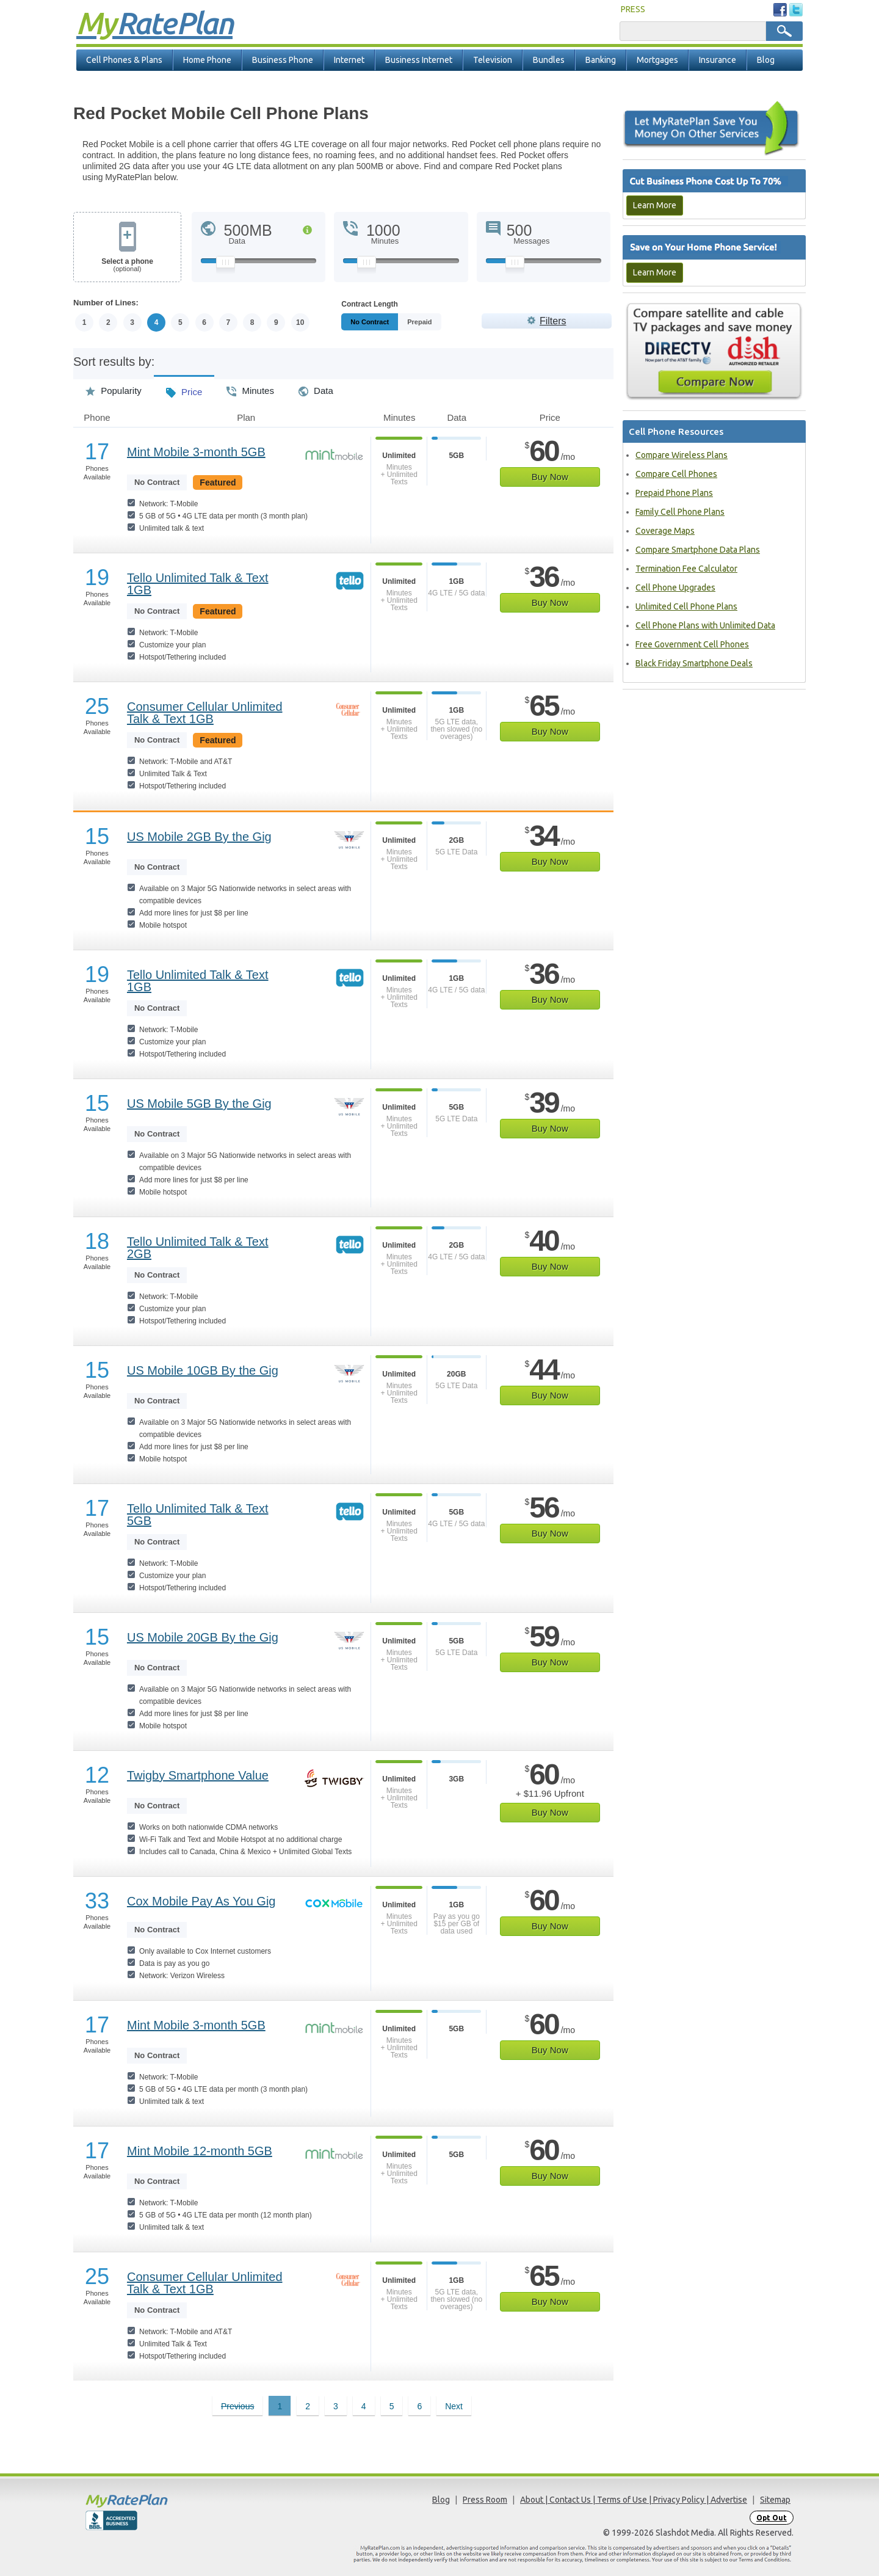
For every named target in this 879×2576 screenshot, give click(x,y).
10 (300, 322)
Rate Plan (154, 22)
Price (184, 388)
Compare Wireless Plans (681, 455)
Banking (600, 60)
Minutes (250, 386)
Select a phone (127, 265)
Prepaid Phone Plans (674, 493)
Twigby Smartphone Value (198, 1775)
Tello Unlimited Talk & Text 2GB (198, 1247)
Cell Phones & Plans (124, 60)
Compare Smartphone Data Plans (697, 550)
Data (315, 386)
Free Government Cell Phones (692, 644)
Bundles (549, 60)
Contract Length (369, 304)
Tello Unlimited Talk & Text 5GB (198, 1514)
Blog (766, 60)
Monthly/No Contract (383, 322)
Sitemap (775, 2500)
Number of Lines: (106, 303)
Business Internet (418, 60)
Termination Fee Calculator (686, 568)
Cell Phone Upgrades (675, 587)
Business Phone (282, 60)
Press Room (485, 2500)
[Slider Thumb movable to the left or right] (225, 265)
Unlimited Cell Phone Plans (686, 606)
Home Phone (207, 60)
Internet (349, 60)
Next (454, 2406)
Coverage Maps (665, 531)
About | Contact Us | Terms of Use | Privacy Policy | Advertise (633, 2500)
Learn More (654, 205)
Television (492, 60)
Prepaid (447, 322)
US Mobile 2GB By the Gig (199, 837)
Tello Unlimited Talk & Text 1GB (198, 584)
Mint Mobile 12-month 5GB (199, 2151)
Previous (237, 2406)
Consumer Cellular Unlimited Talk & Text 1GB (205, 712)
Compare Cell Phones (676, 474)
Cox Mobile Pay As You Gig (201, 1901)
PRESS (633, 9)
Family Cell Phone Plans (680, 512)
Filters (553, 321)
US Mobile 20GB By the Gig (202, 1637)
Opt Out (771, 2518)
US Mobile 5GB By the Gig (199, 1103)
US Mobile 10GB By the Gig (202, 1370)
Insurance (717, 60)
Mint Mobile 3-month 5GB (196, 452)
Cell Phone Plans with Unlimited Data (705, 625)
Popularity (113, 386)
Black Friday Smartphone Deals (694, 663)
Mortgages (657, 60)
